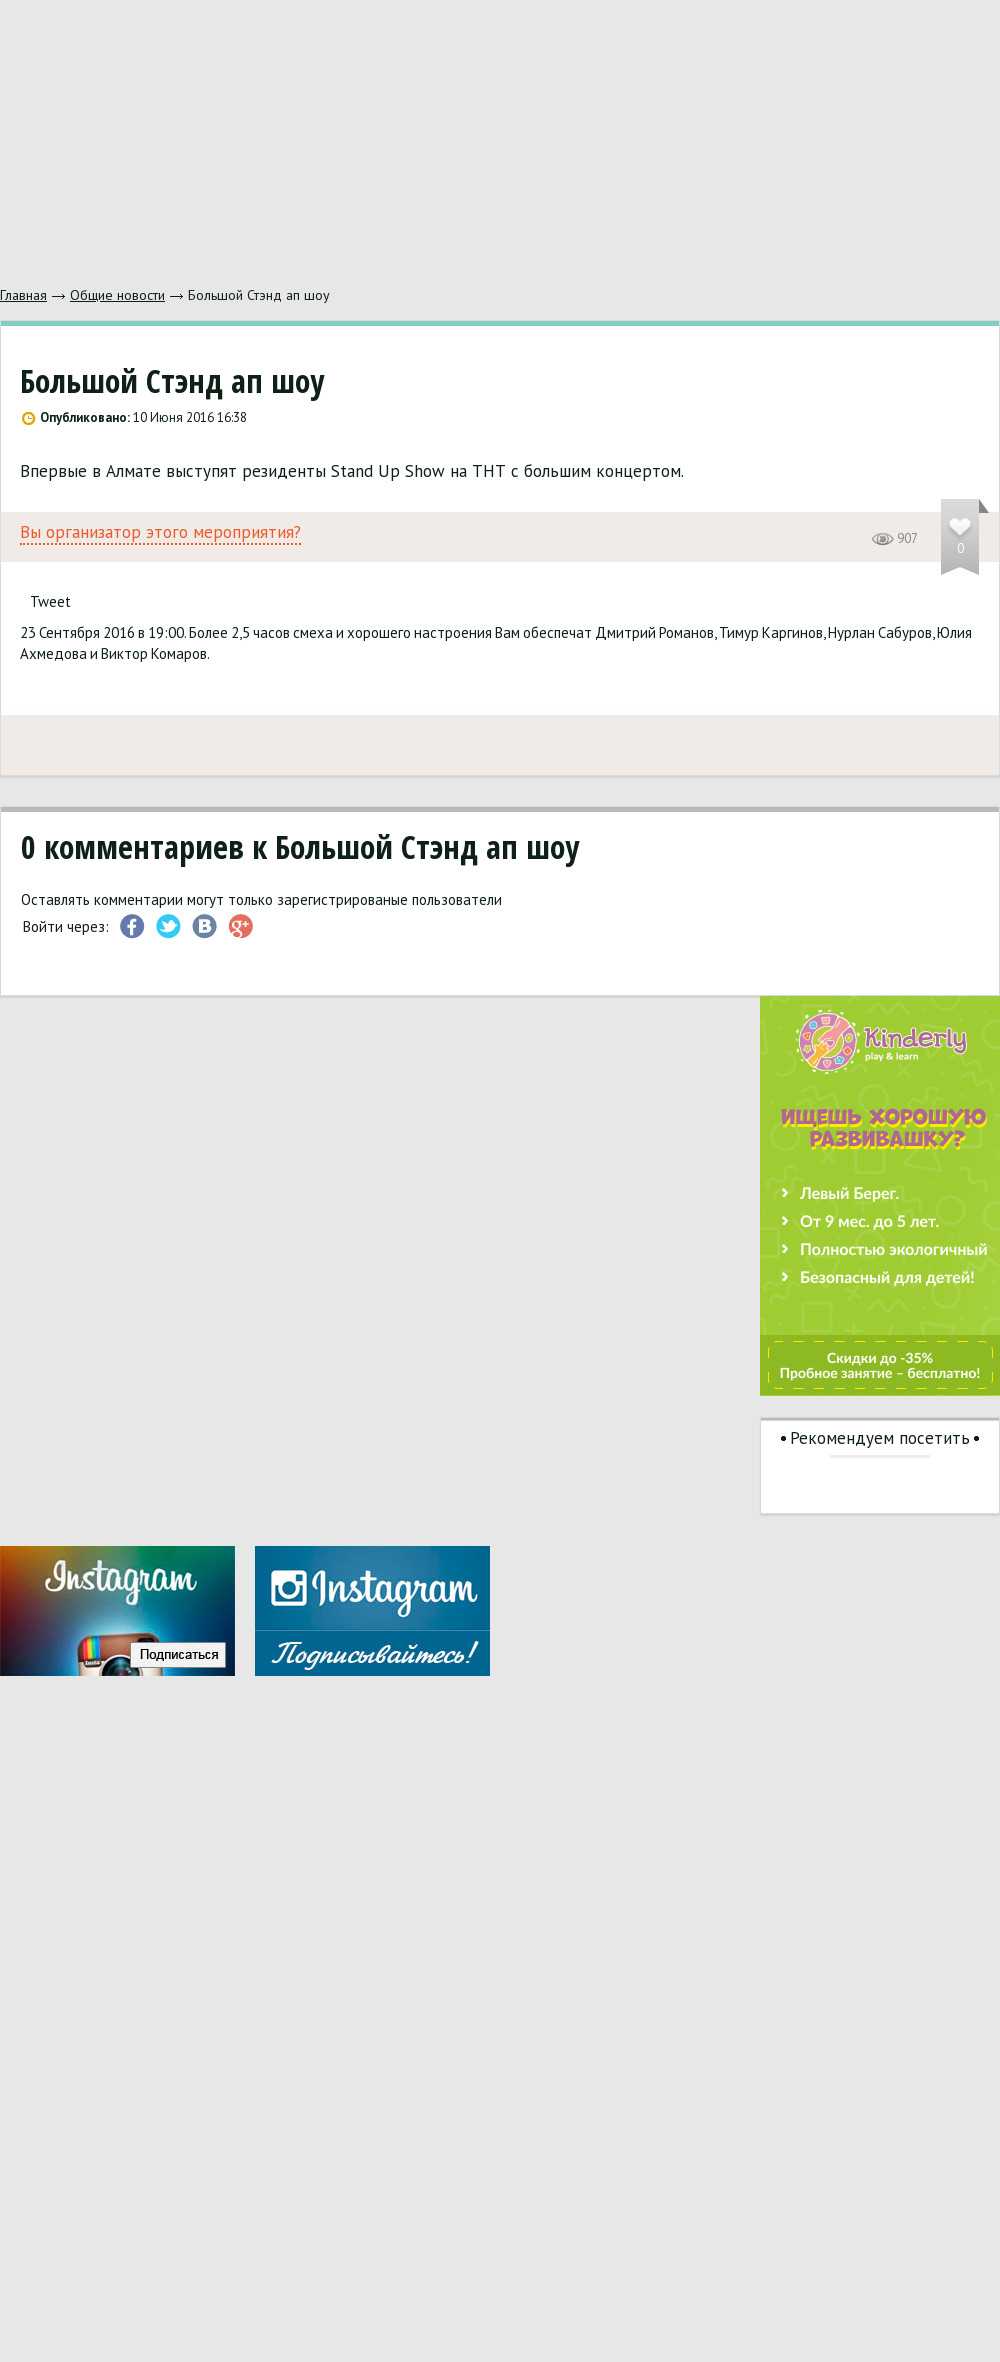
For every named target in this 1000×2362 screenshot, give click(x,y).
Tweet (50, 601)
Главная (23, 295)
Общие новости (117, 295)
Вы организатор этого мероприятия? (160, 532)
